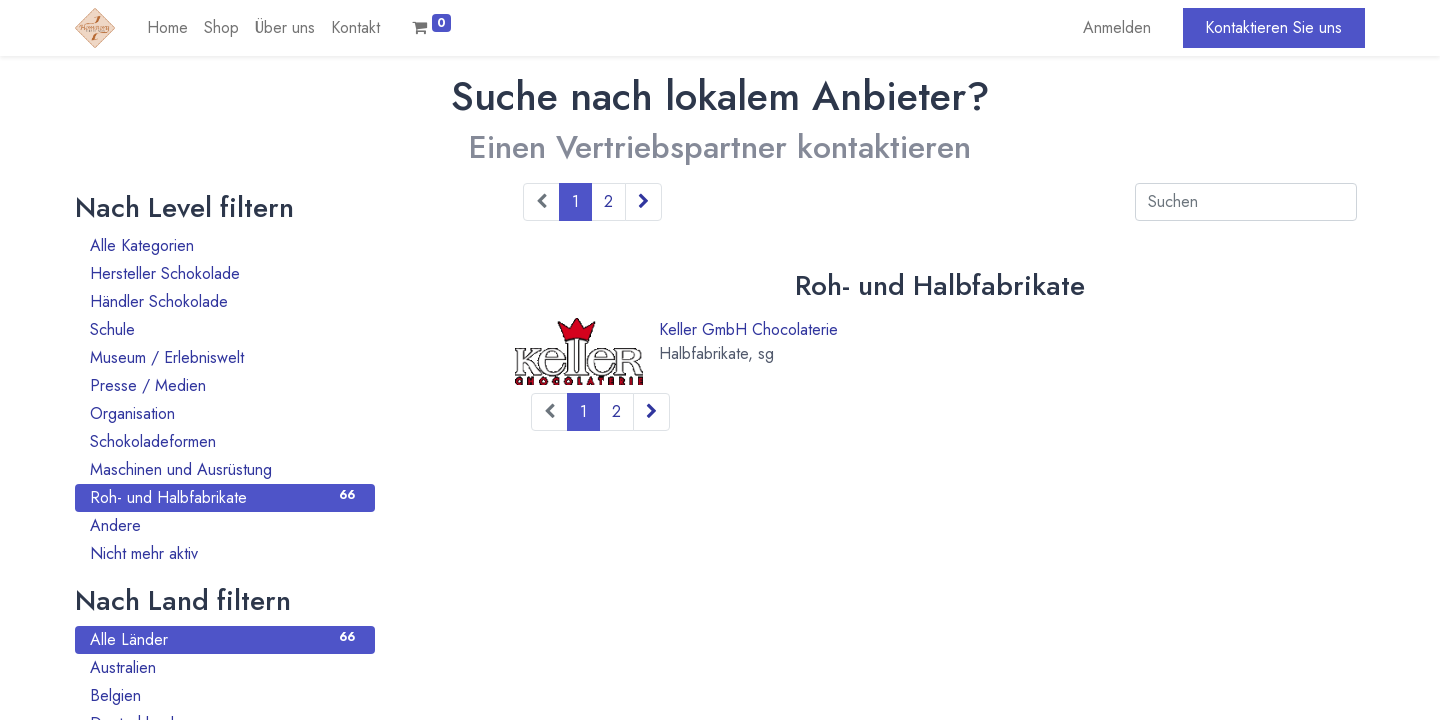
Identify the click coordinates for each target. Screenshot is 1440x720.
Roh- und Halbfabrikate (225, 497)
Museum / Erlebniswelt (225, 357)
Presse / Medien (225, 385)
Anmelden (1117, 27)
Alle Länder (225, 639)
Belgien (225, 695)
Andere (225, 525)
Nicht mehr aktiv (225, 553)
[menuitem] (167, 28)
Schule (225, 329)
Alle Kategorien (225, 245)
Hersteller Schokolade (225, 273)
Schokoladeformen (225, 441)
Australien (225, 667)
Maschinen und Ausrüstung (225, 469)
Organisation (225, 413)
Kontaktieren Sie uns (1273, 27)
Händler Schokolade (225, 301)
